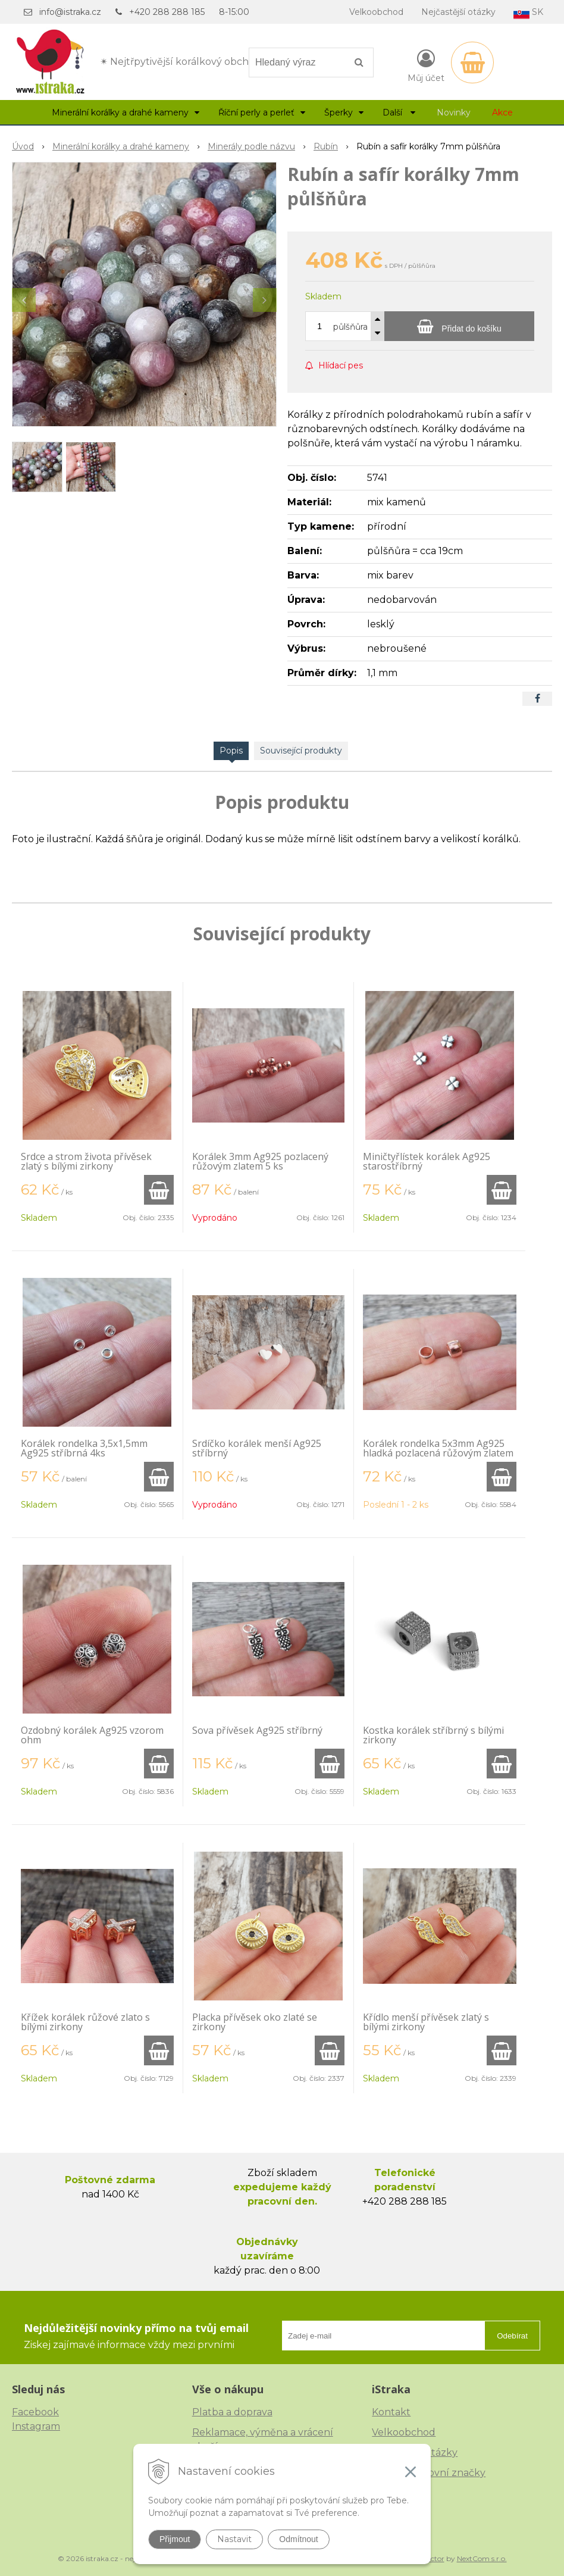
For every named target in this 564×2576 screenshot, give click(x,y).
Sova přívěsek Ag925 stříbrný (257, 1730)
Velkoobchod (376, 12)
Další (399, 112)
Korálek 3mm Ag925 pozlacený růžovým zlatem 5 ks (260, 1161)
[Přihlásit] (426, 65)
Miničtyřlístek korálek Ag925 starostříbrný (426, 1161)
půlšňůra (350, 326)
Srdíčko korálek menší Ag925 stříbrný (256, 1448)
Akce (502, 112)
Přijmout (174, 2539)
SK (528, 13)
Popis (231, 750)
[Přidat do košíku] (459, 326)
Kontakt (391, 2412)
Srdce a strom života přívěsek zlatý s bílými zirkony (86, 1161)
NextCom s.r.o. (482, 2558)
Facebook (35, 2412)
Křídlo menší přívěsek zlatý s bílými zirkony (426, 2022)
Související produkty (301, 750)
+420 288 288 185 (167, 12)
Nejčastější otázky (458, 12)
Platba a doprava (232, 2412)
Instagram (36, 2426)
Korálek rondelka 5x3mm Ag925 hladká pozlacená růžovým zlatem (438, 1448)
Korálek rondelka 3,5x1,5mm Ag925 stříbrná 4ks (84, 1448)
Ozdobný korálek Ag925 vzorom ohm (92, 1735)
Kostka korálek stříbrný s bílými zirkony (433, 1735)
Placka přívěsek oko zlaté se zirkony (254, 2022)
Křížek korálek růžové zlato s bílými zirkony (85, 2022)
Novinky (454, 112)
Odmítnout (298, 2539)
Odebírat (512, 2335)
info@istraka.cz (70, 12)
